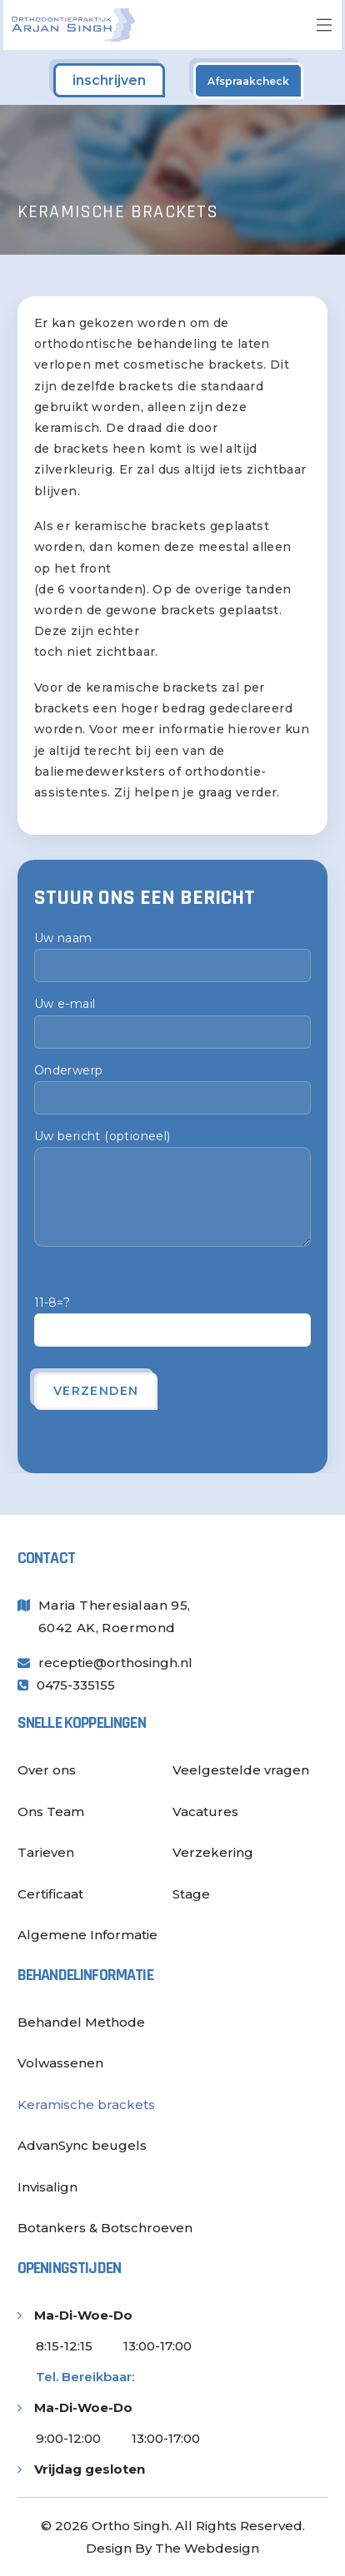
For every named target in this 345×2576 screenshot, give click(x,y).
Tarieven (46, 1852)
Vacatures (205, 1811)
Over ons (47, 1770)
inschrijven (109, 80)
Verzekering (212, 1852)
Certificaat (50, 1894)
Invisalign (48, 2187)
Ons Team (51, 1811)
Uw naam (173, 956)
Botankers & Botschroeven (105, 2228)
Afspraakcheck (248, 81)
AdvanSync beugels (82, 2145)
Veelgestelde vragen (240, 1770)
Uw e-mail (173, 1022)
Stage (191, 1894)
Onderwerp (173, 1088)
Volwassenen (60, 2063)
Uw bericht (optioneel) (173, 1188)
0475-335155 (76, 1685)
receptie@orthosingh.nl (115, 1662)
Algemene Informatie (88, 1935)
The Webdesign (207, 2548)
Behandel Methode (81, 2022)
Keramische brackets (86, 2104)
